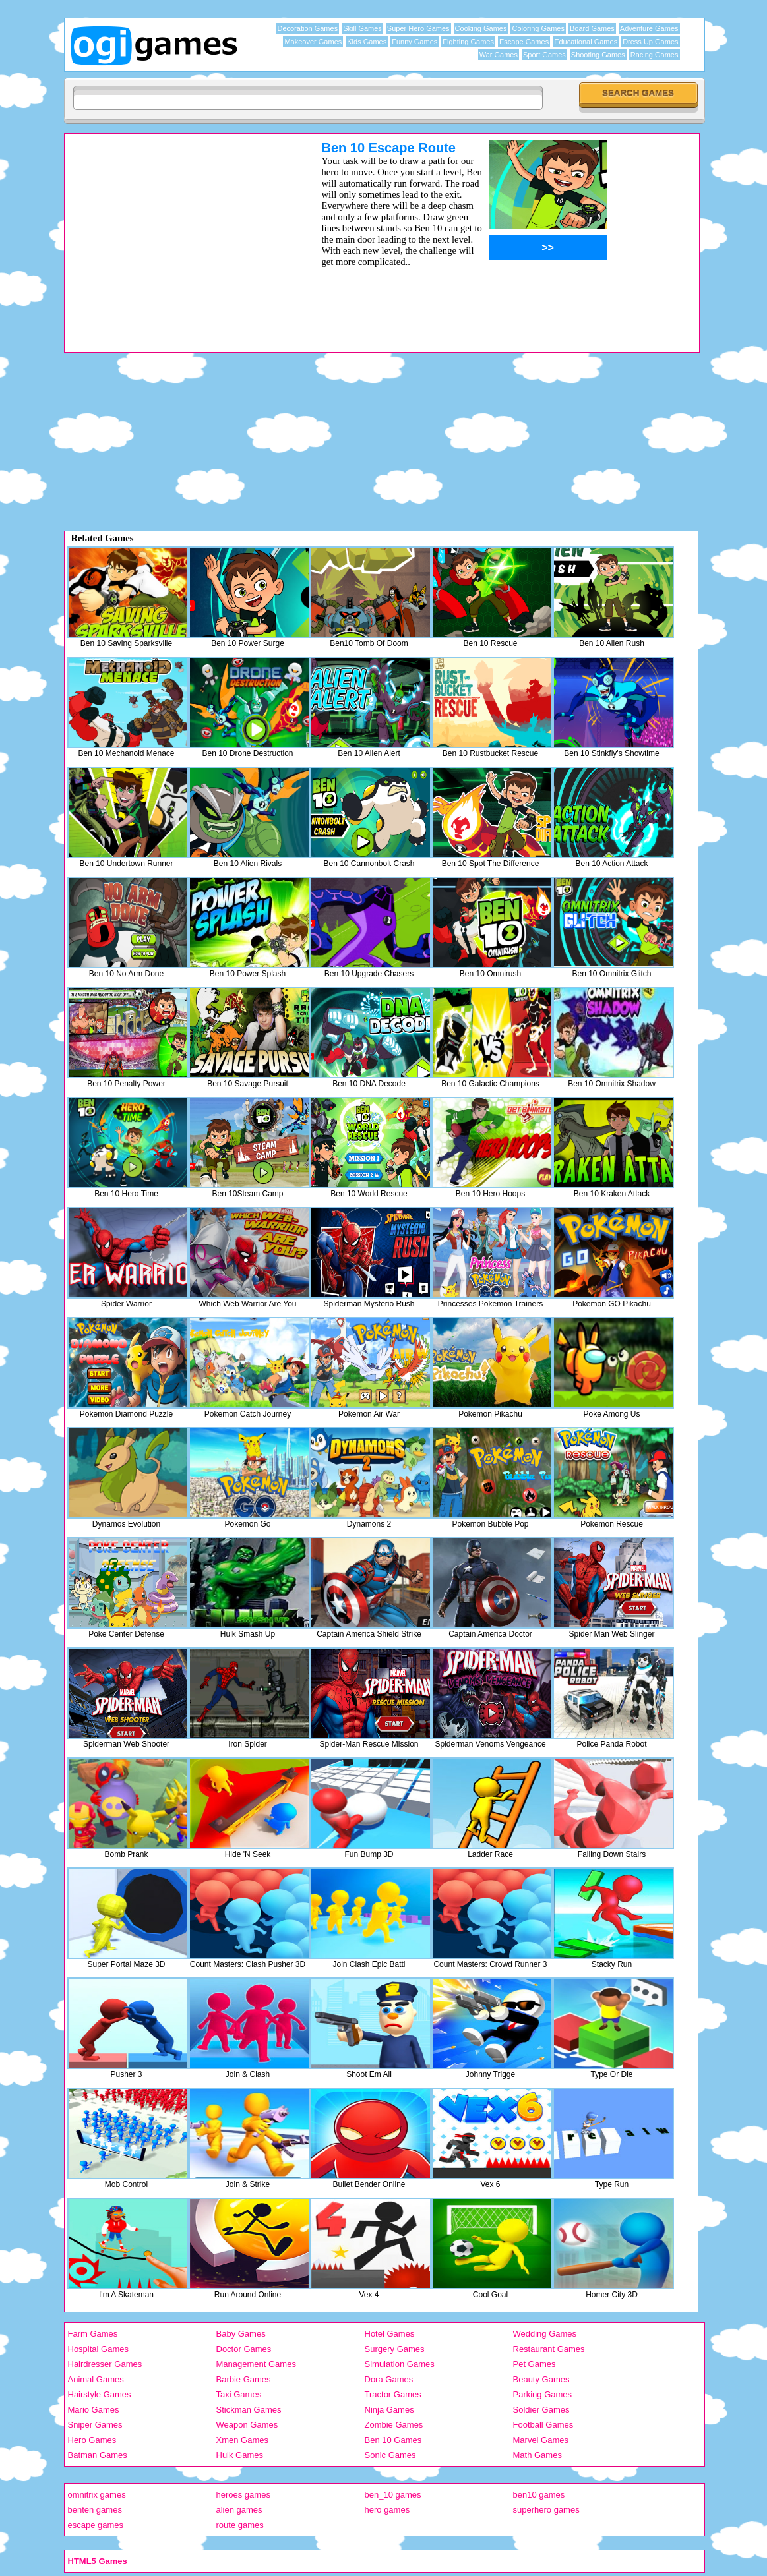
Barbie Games (243, 2379)
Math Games (537, 2455)
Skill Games (362, 28)
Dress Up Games (650, 41)
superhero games (546, 2510)
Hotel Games (390, 2334)
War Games (498, 55)
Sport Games (544, 55)
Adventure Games (649, 28)
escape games (96, 2525)
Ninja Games (389, 2410)
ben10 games (539, 2495)
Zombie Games (394, 2425)
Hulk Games (240, 2455)
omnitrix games (97, 2495)
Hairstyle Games (99, 2394)
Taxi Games (239, 2394)
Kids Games (366, 41)
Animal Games (96, 2379)
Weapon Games (247, 2425)
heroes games (243, 2495)
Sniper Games (95, 2425)
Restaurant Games (549, 2349)
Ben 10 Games (393, 2440)
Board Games (592, 28)
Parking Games (542, 2394)
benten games (95, 2510)
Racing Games (654, 55)
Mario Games (93, 2410)
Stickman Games (249, 2410)
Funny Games (414, 41)
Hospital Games (98, 2349)
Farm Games (93, 2334)
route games (240, 2525)
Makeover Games (313, 41)
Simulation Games (400, 2364)
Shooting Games (598, 55)
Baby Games (241, 2334)
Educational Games (585, 41)
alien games (239, 2510)
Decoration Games (307, 28)
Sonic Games (390, 2455)
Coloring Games (538, 28)
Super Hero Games (418, 28)
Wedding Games (545, 2334)
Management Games (256, 2364)
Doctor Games (244, 2349)
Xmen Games (242, 2440)
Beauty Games (541, 2379)
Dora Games (389, 2379)
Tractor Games (393, 2394)
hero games (387, 2510)
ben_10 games (393, 2495)
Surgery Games (395, 2349)
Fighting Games (468, 41)
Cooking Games (481, 28)
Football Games (543, 2425)
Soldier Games (541, 2410)
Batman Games (97, 2455)
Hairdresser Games (105, 2364)
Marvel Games (541, 2440)
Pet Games (534, 2364)
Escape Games (524, 41)
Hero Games (92, 2440)
